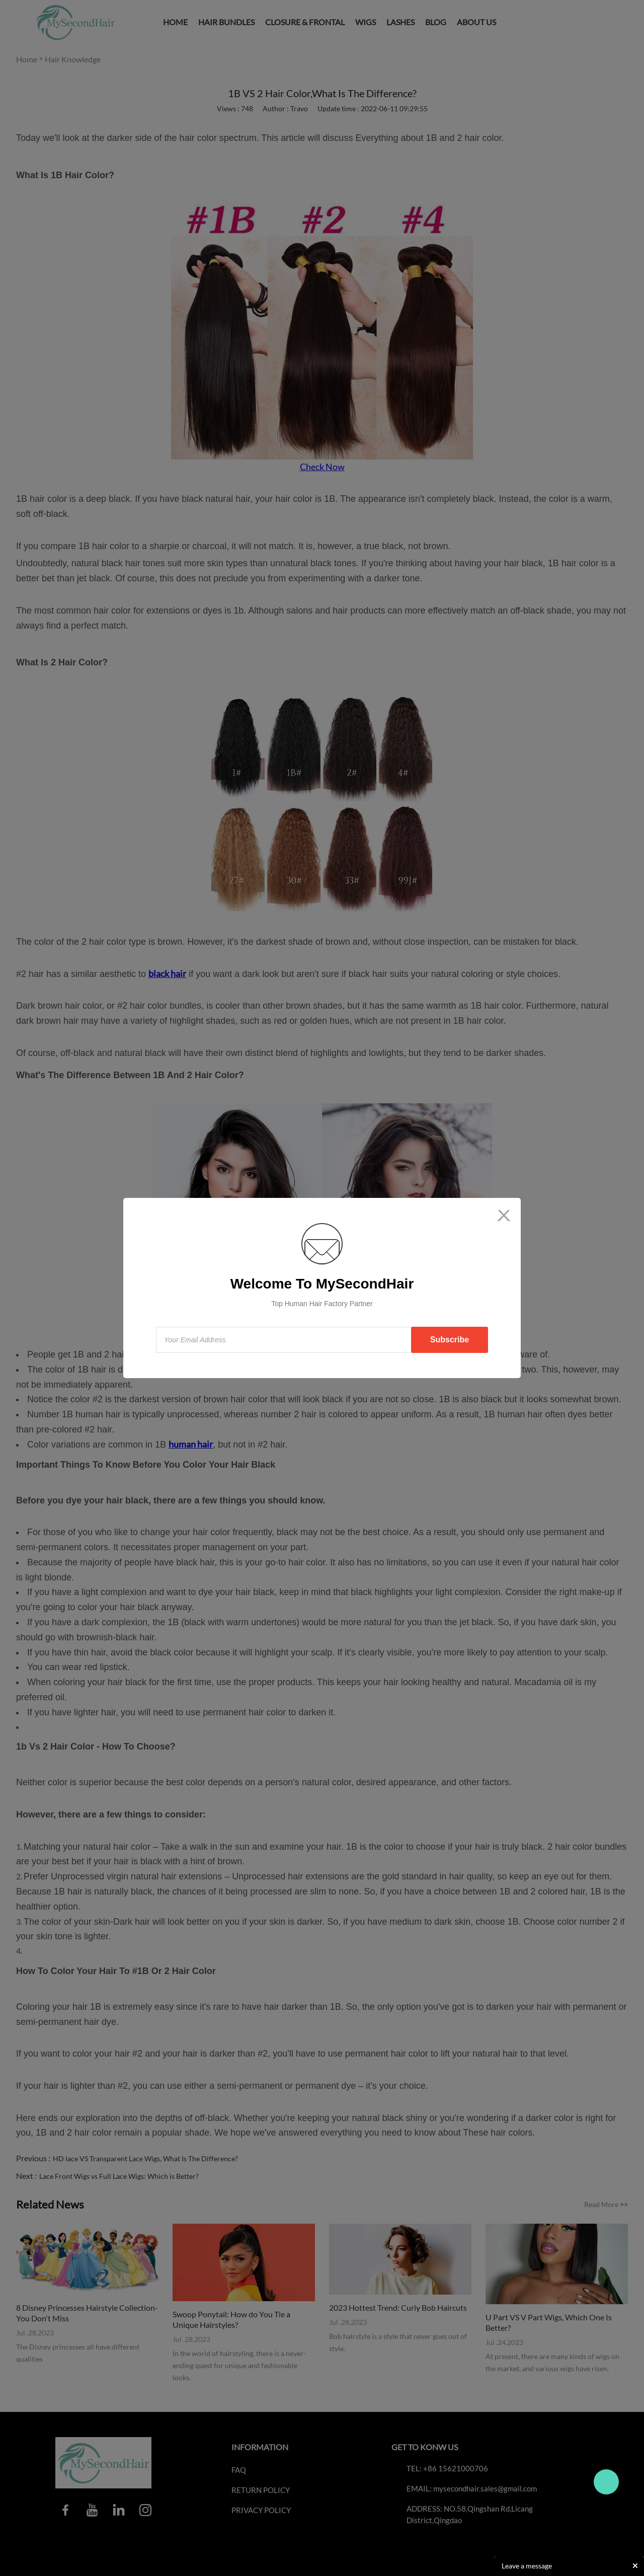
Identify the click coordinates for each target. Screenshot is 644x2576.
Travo (606, 2481)
